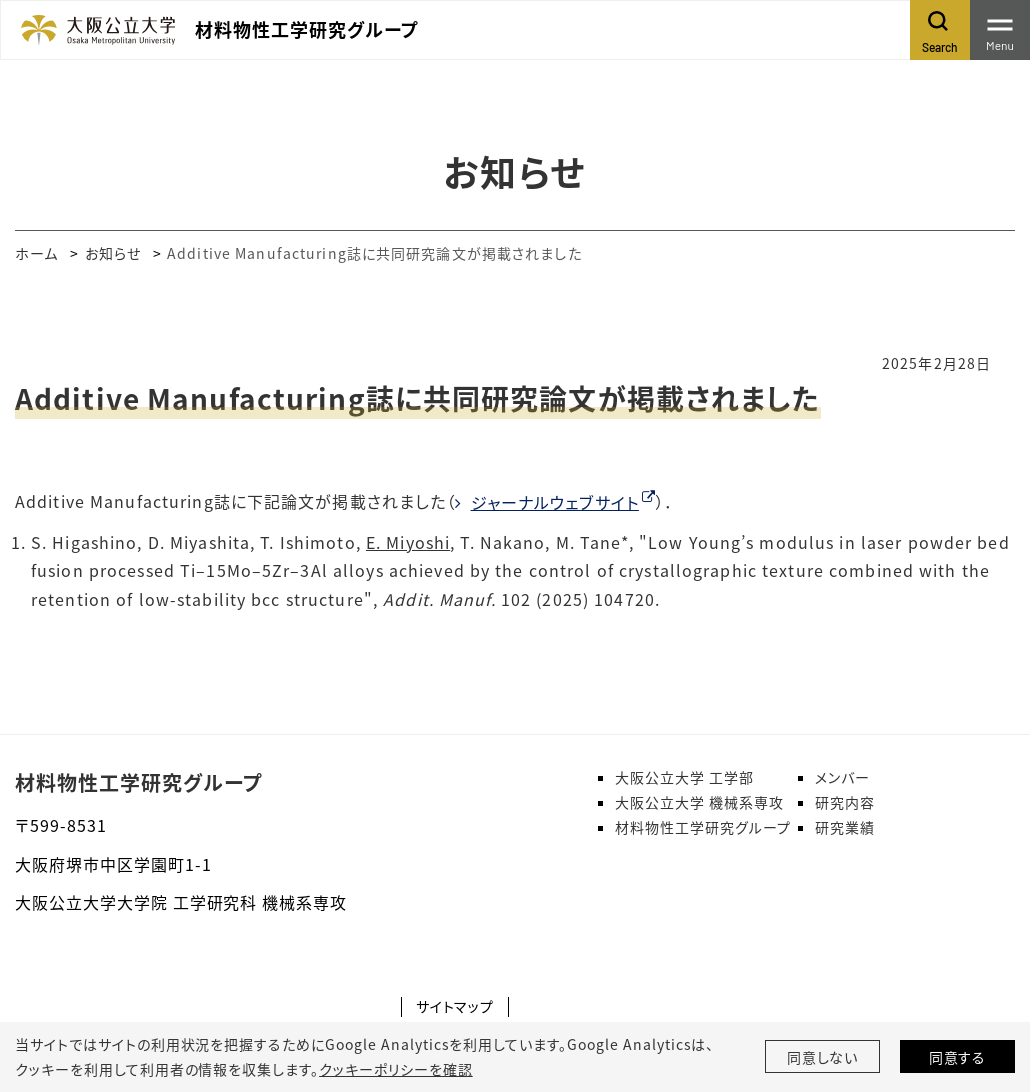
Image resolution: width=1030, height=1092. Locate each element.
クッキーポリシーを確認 (396, 1069)
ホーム (36, 253)
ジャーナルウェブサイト (555, 502)
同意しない (823, 1057)
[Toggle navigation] (1000, 30)
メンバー (842, 777)
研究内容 (845, 802)
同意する (958, 1057)
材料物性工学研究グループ (139, 782)
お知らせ (113, 253)
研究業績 (845, 827)
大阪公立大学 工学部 (684, 777)
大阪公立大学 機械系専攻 (699, 802)
